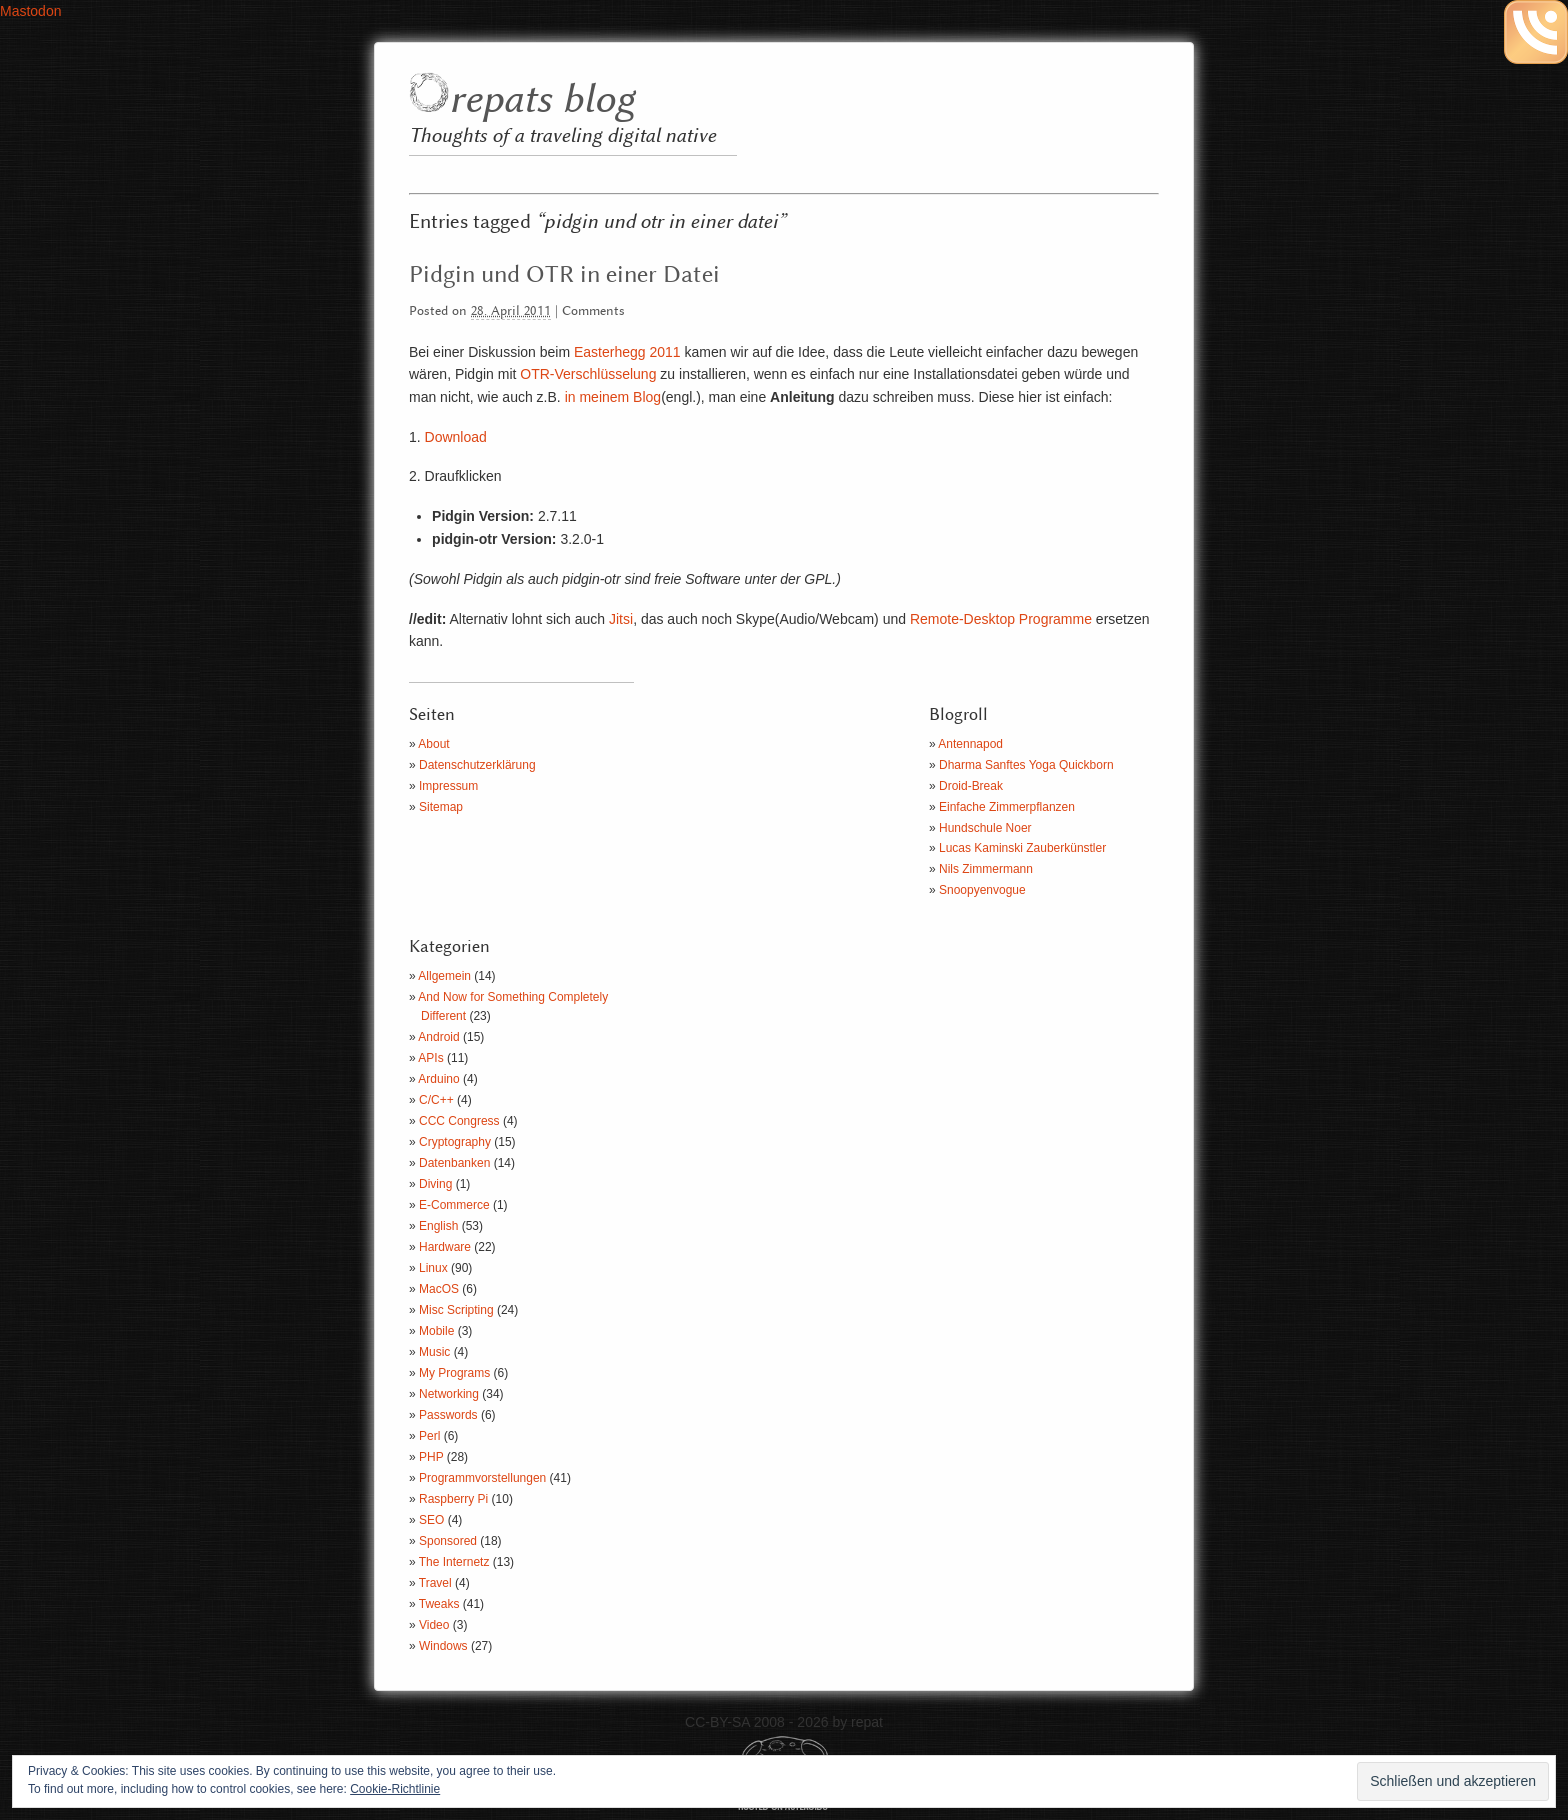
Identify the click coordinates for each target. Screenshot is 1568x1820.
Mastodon (30, 11)
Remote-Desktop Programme (1001, 619)
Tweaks (439, 1604)
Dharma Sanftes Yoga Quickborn (1026, 765)
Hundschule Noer (985, 828)
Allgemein (444, 976)
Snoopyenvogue (982, 890)
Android (438, 1037)
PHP (431, 1457)
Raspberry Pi (453, 1499)
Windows (443, 1646)
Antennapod (970, 744)
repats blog (541, 100)
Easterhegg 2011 (627, 352)
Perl (429, 1436)
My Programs (454, 1373)
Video (434, 1625)
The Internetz (454, 1562)
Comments (593, 311)
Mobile (436, 1331)
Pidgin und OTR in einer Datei (564, 275)
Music (434, 1352)
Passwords (448, 1415)
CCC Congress (459, 1121)
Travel (435, 1583)
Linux (433, 1268)
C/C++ (436, 1100)
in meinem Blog (613, 397)
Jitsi (621, 619)
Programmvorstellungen (482, 1478)
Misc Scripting (456, 1310)
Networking (449, 1394)
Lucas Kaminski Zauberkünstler (1022, 848)
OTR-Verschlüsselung (588, 374)
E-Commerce (454, 1205)
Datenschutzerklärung (477, 765)
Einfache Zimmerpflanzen (1007, 807)
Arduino (438, 1079)
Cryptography (455, 1142)
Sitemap (441, 807)
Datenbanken (454, 1163)
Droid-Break (971, 786)
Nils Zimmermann (986, 869)
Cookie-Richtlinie (395, 1789)
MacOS (439, 1289)
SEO (431, 1520)
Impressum (448, 786)
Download (456, 437)
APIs (430, 1058)
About (433, 744)
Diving (435, 1184)
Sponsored (448, 1541)
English (438, 1226)
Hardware (445, 1247)
